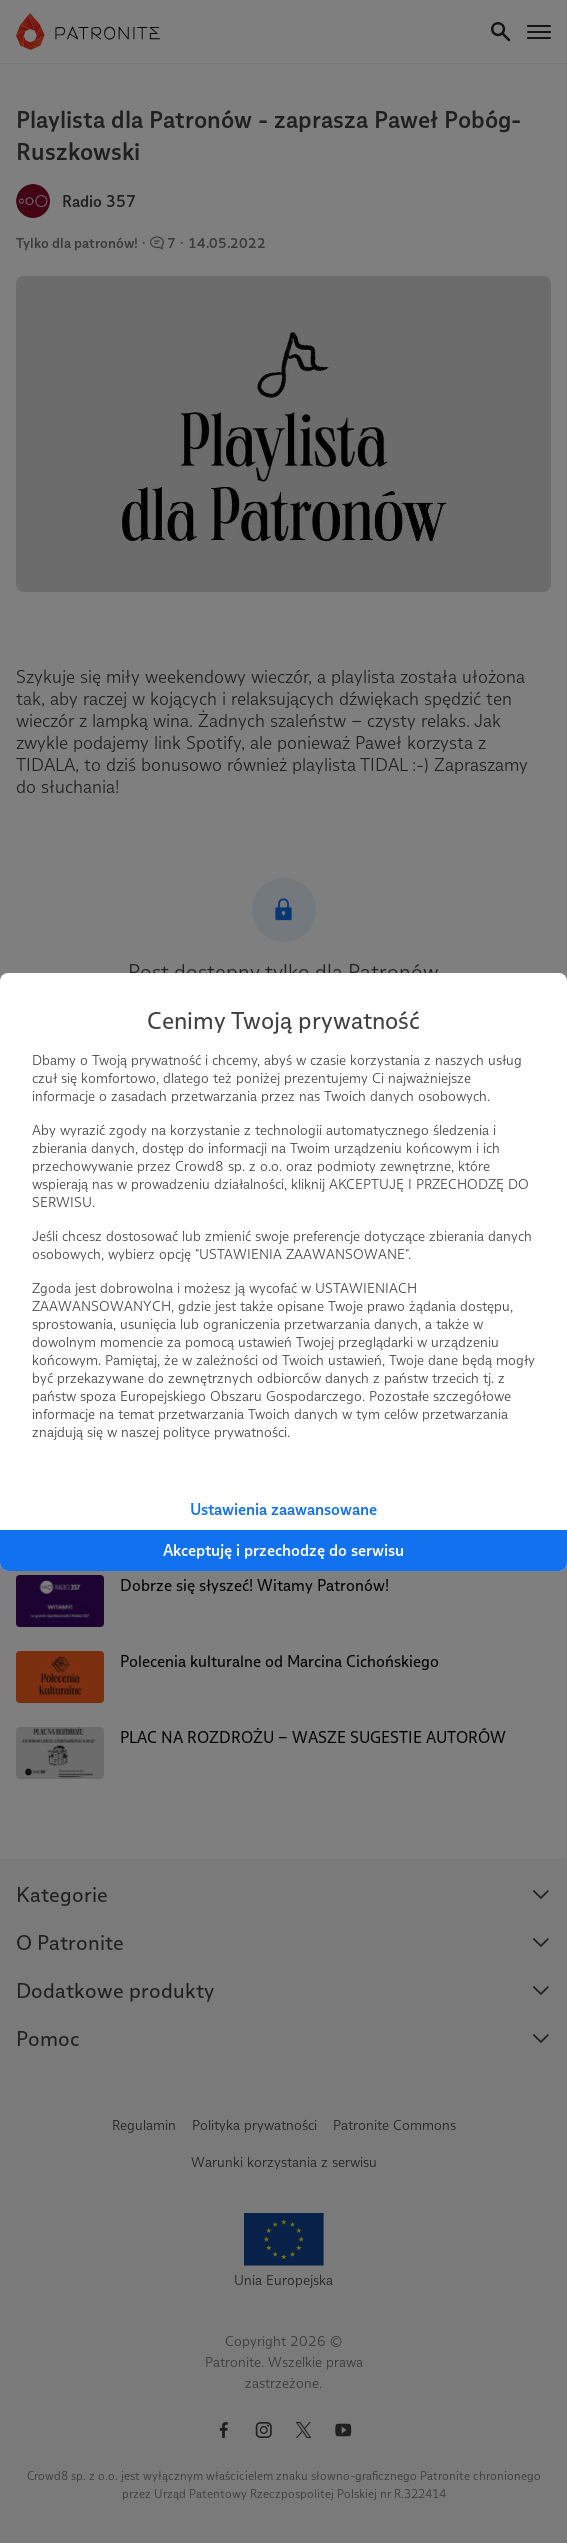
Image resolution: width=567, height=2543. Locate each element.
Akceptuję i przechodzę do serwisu (283, 1550)
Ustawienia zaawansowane (283, 1509)
